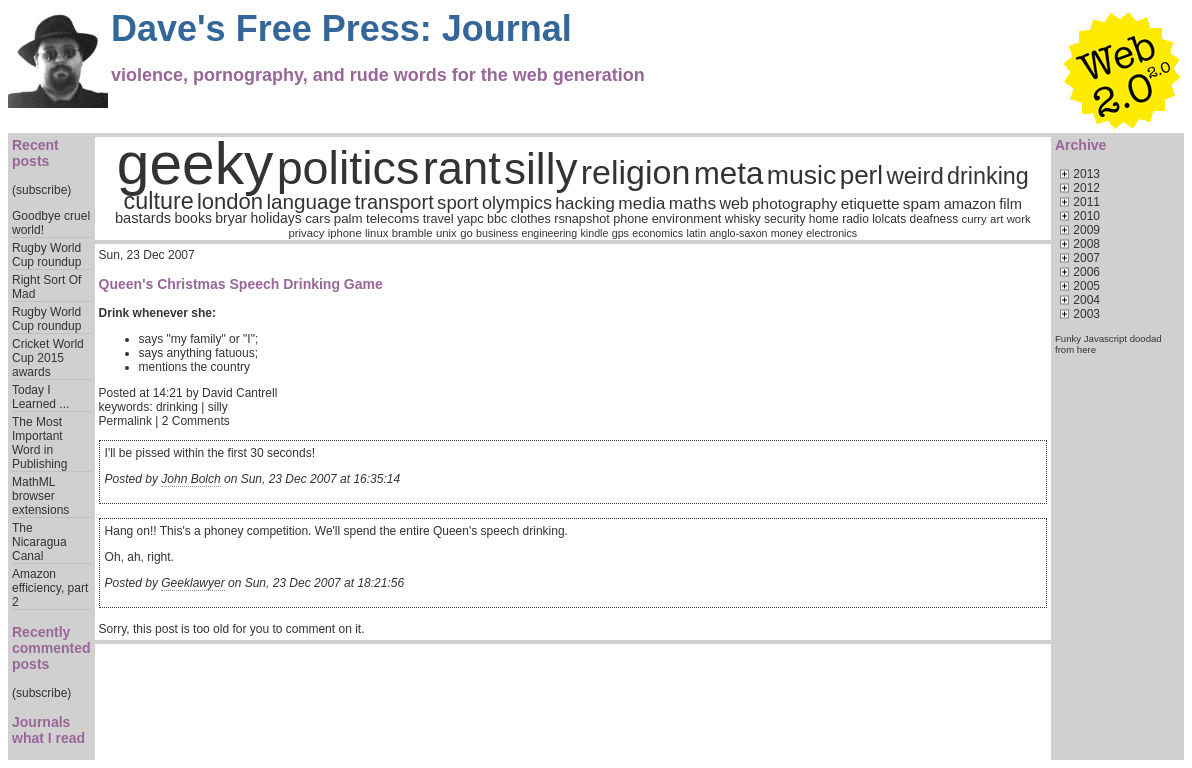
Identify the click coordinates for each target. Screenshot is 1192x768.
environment (687, 219)
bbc (497, 219)
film (1010, 204)
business (497, 233)
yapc (470, 219)
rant (462, 168)
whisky (743, 219)
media (641, 203)
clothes (531, 219)
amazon (970, 204)
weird (914, 175)
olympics (517, 203)
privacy (306, 233)
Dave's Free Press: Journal (341, 28)
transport (394, 202)
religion (636, 172)
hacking (585, 203)
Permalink (125, 421)
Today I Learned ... (40, 397)
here (1086, 349)
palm (348, 218)
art (996, 219)
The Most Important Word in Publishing (39, 443)
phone (630, 219)
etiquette (870, 203)
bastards (143, 218)
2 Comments (196, 421)
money (787, 233)
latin (697, 233)
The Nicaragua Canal (39, 542)
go (466, 233)
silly (540, 168)
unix (446, 233)
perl (861, 175)
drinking (988, 176)
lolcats (889, 219)
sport (457, 202)
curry (974, 219)
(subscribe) (41, 190)
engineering (549, 233)
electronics (831, 233)
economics (657, 233)
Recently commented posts (51, 648)
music (802, 175)
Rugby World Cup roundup (46, 255)
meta (729, 173)
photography (794, 203)
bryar (231, 218)
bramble (412, 233)
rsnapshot (582, 219)
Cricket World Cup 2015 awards (48, 358)
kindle (595, 233)
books (193, 218)
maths (692, 203)
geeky (195, 163)
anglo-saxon (738, 233)
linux (376, 233)
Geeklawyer (192, 583)
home (824, 219)
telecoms (392, 218)
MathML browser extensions (40, 496)
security (784, 219)
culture (159, 201)
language (308, 201)
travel (438, 219)
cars (317, 218)
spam (921, 203)
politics (348, 168)
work (1019, 219)
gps (620, 233)
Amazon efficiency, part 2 (50, 588)
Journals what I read (48, 730)
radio (855, 219)
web (733, 203)
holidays (275, 218)
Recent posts (35, 153)
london (230, 201)
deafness (934, 219)
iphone (345, 233)
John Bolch (190, 479)
